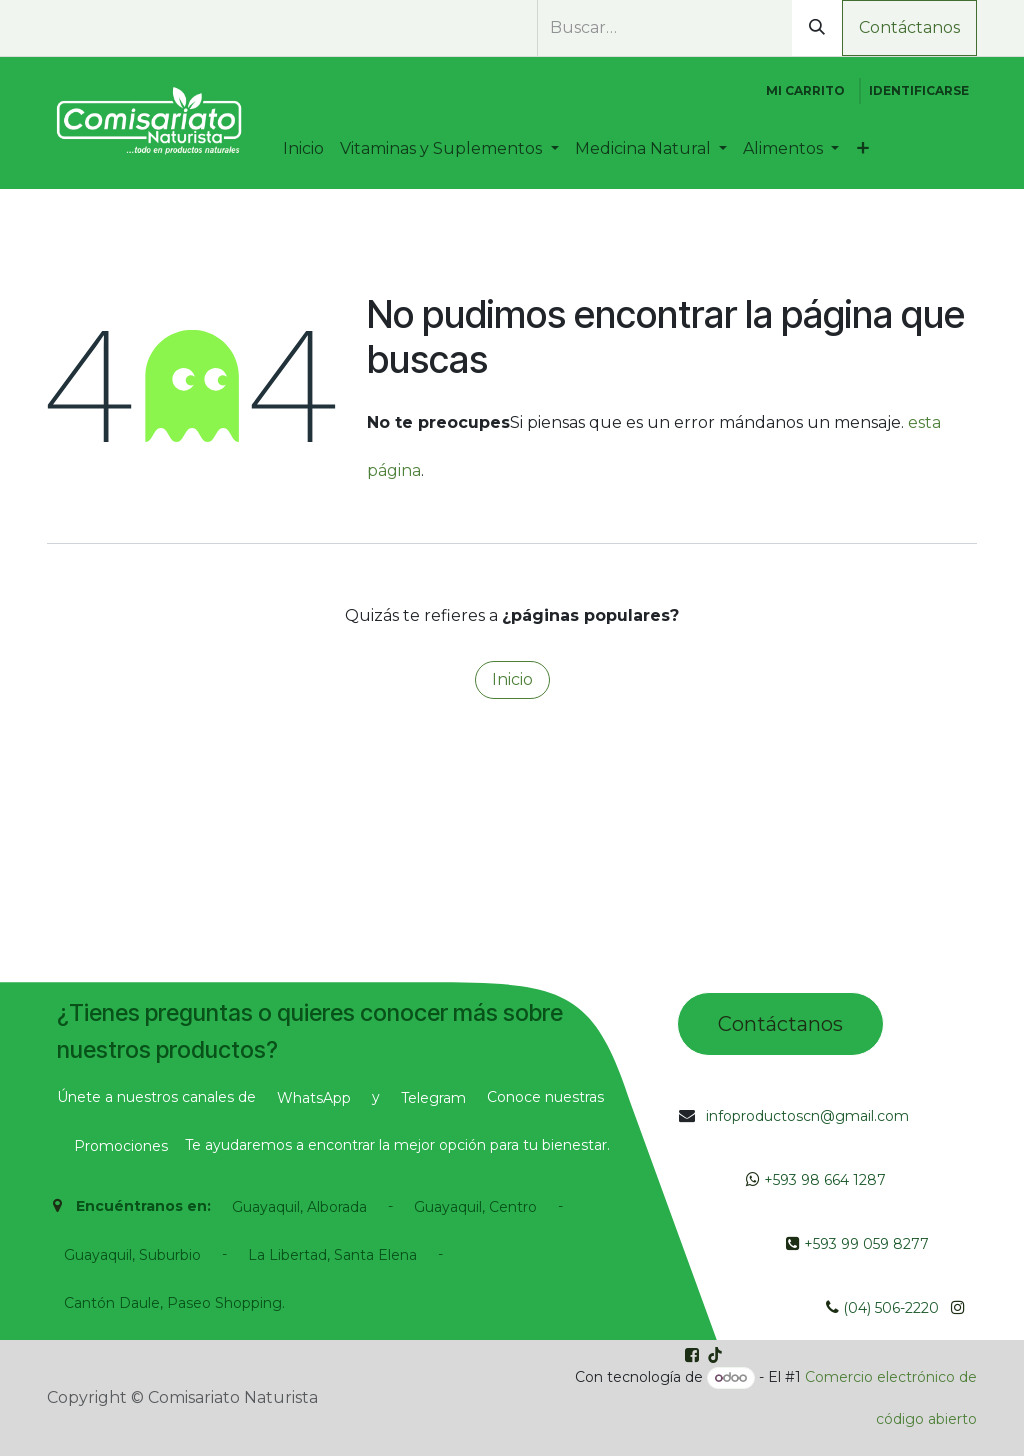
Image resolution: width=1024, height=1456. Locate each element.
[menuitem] (303, 149)
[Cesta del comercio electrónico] (805, 91)
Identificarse (919, 90)
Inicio (512, 679)
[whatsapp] (58, 29)
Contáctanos (909, 27)
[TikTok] (161, 29)
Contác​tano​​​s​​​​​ (780, 1024)
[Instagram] (125, 29)
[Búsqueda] (817, 28)
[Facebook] (89, 29)
